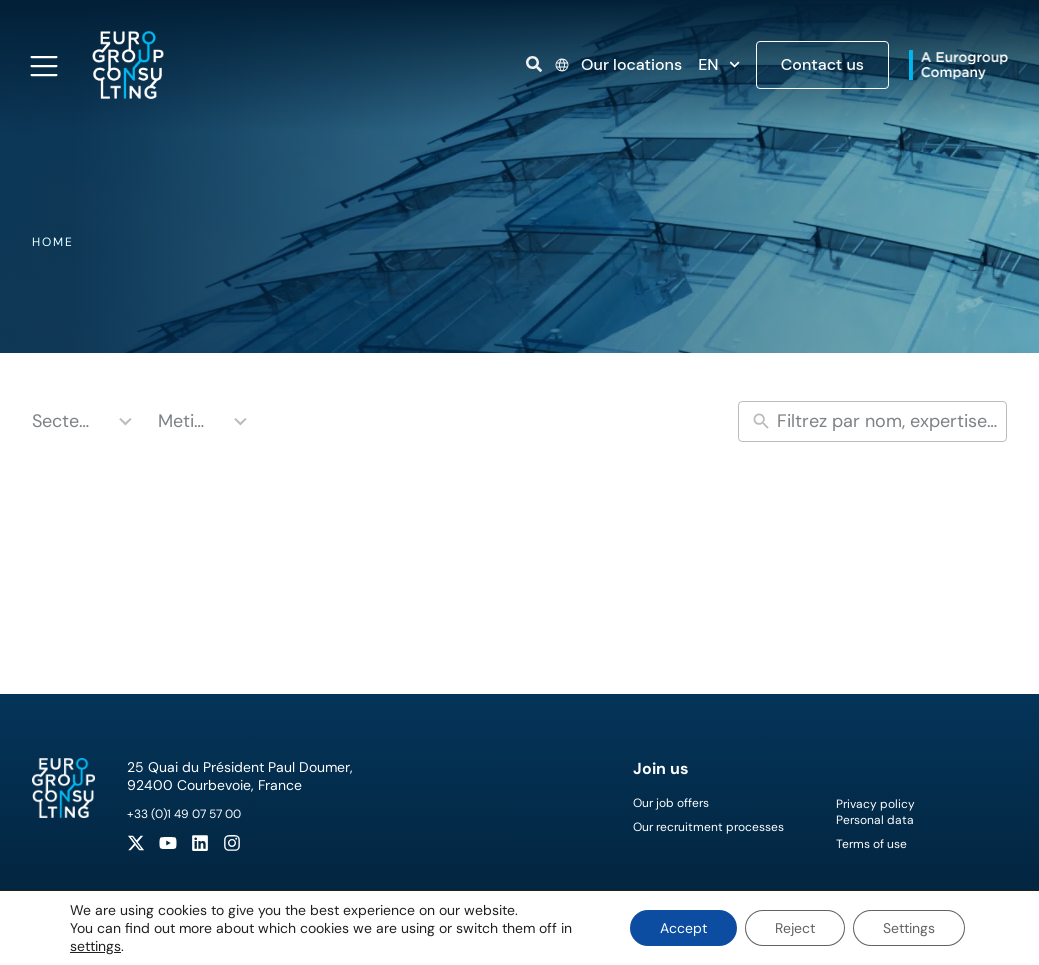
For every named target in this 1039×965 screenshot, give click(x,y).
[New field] (887, 421)
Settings (909, 928)
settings (95, 946)
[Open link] (534, 64)
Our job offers (671, 803)
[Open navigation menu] (44, 66)
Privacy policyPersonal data (875, 812)
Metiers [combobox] (185, 421)
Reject (795, 928)
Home (53, 242)
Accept (683, 928)
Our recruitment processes (708, 827)
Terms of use (871, 844)
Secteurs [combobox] (64, 421)
